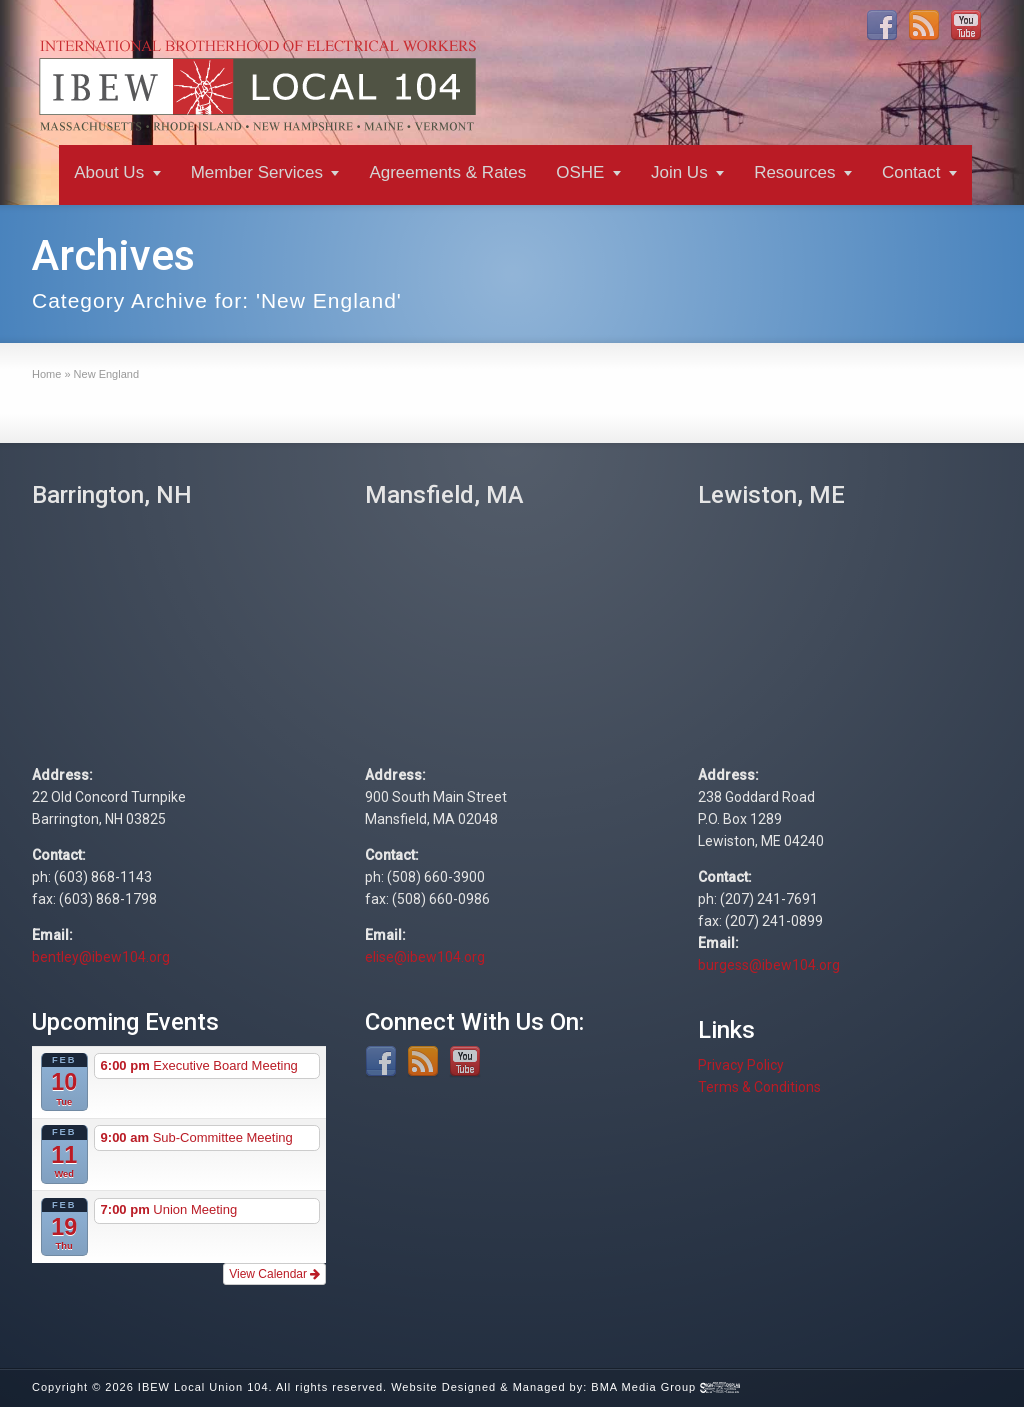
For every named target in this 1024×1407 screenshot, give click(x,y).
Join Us (679, 172)
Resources (794, 172)
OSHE (580, 172)
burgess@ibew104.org (769, 965)
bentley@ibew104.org (101, 957)
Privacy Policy (741, 1065)
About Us (109, 172)
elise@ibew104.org (425, 957)
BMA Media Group (665, 1387)
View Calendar (274, 1274)
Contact (911, 172)
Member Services (257, 172)
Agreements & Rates (447, 172)
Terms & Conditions (759, 1087)
